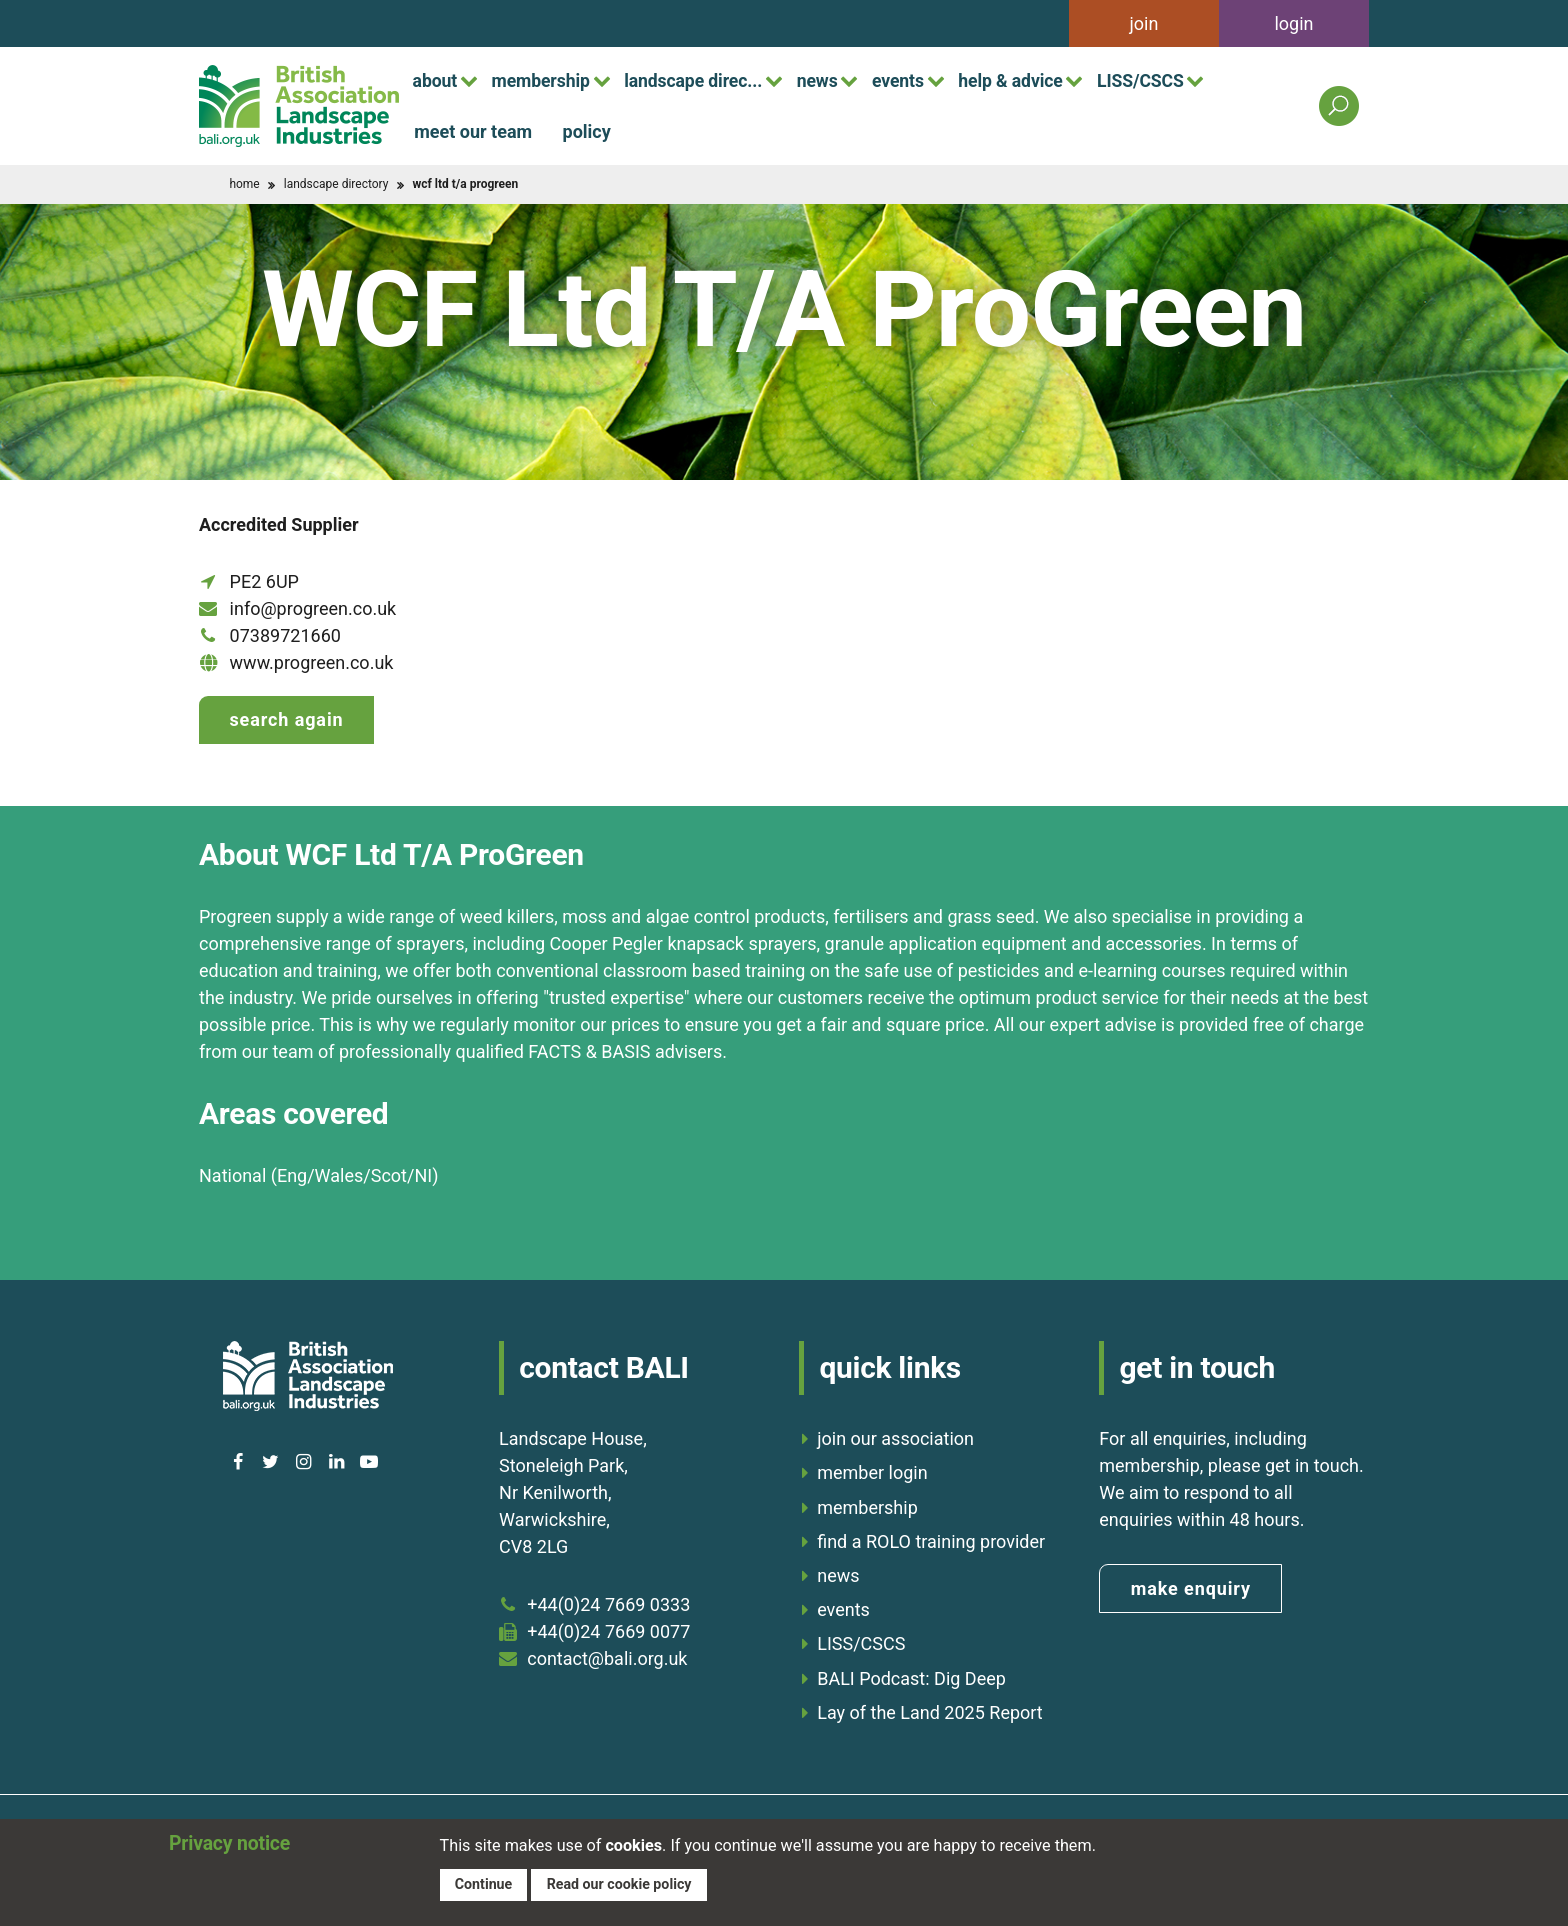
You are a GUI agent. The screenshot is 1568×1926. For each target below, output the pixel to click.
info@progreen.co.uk (313, 608)
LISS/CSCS (1180, 79)
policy (587, 131)
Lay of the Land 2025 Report (930, 1710)
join (1144, 23)
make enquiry (1191, 1586)
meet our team (473, 131)
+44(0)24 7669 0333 (608, 1601)
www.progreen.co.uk (312, 662)
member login (872, 1470)
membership (549, 79)
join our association (895, 1436)
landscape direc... (708, 79)
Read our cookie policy (622, 1883)
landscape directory (336, 184)
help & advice (1043, 79)
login (1293, 23)
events (925, 79)
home (244, 184)
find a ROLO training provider (931, 1539)
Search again (286, 719)
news (839, 79)
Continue (484, 1883)
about (437, 79)
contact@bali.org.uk (607, 1655)
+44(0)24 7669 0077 (608, 1628)
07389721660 (285, 635)
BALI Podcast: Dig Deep (911, 1675)
